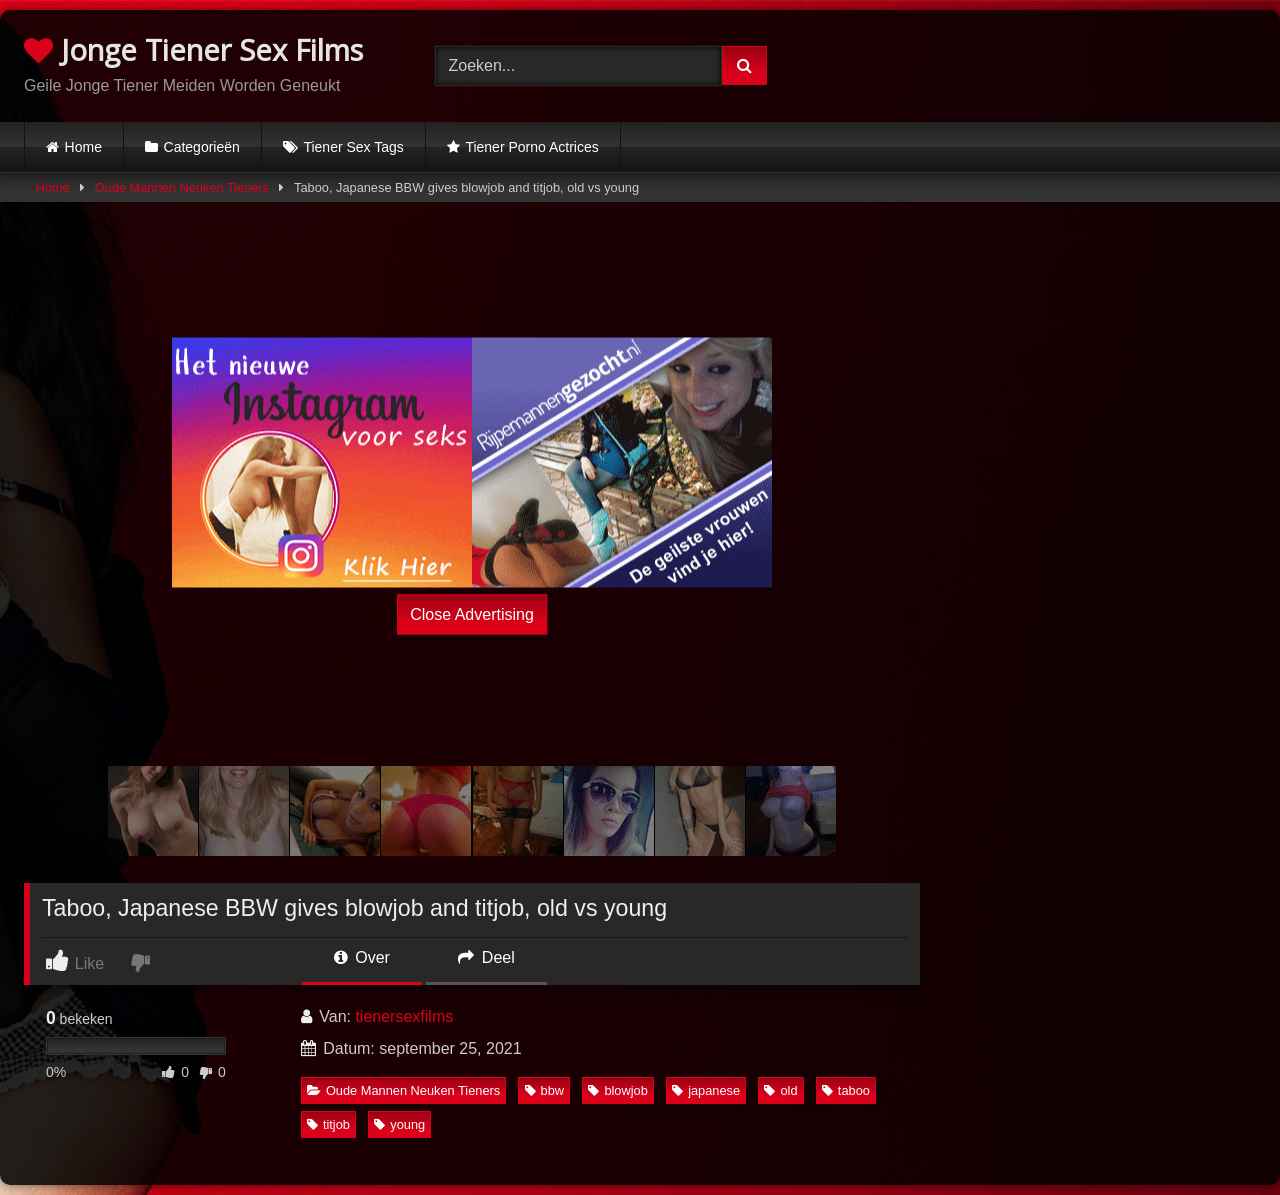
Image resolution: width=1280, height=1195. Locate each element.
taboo (846, 1090)
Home (83, 147)
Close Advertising (472, 614)
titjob (328, 1124)
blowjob (617, 1090)
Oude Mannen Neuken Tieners (182, 187)
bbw (544, 1090)
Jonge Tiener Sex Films (193, 49)
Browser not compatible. (1050, 63)
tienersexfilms (404, 1016)
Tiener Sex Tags (353, 147)
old (780, 1090)
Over (362, 957)
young (399, 1124)
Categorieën (202, 147)
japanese (706, 1090)
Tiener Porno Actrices (531, 147)
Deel (486, 957)
